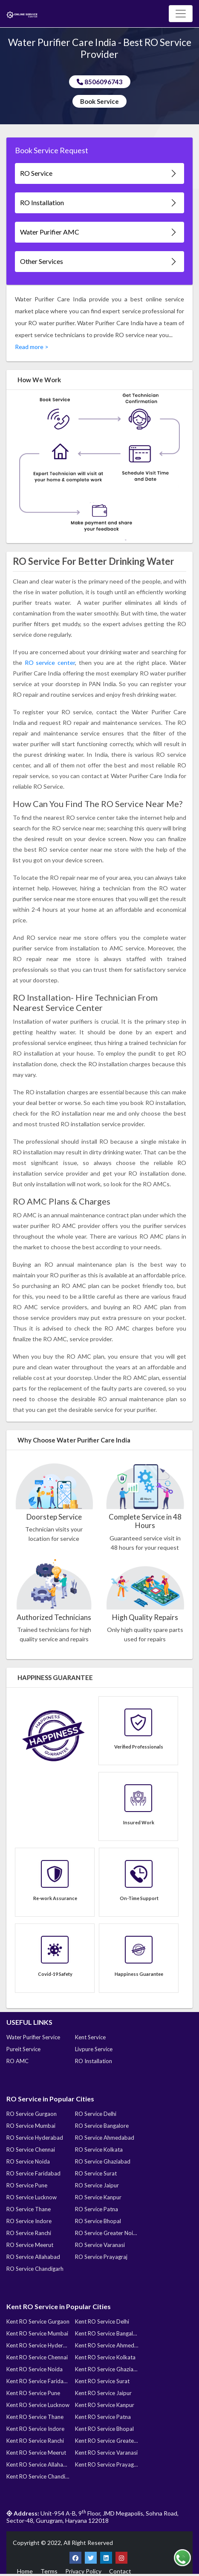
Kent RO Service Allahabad (37, 2464)
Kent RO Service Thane (34, 2416)
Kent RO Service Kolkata (105, 2357)
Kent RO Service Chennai (37, 2357)
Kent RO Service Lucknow (37, 2404)
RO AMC (17, 2061)
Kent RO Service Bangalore (106, 2333)
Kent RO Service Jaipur (103, 2393)
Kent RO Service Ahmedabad (106, 2345)
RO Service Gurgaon (31, 2113)
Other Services (99, 261)
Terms (49, 2571)
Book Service (99, 101)
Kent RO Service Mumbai (37, 2333)
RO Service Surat (96, 2173)
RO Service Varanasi (100, 2244)
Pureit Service (23, 2049)
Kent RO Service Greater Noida (106, 2440)
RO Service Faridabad (33, 2173)
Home (25, 2571)
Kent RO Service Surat (102, 2381)
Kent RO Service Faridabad (37, 2381)
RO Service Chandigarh (34, 2268)
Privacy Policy (83, 2571)
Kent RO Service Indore (35, 2428)
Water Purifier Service (33, 2037)
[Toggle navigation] (181, 13)
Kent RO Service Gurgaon (37, 2321)
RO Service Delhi (95, 2113)
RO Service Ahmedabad (104, 2137)
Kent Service (90, 2037)
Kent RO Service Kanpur (104, 2404)
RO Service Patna (96, 2209)
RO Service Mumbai (30, 2125)
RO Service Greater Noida (106, 2233)
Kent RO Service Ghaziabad (106, 2369)
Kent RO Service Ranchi (35, 2440)
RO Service (99, 173)
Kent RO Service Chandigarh (37, 2476)
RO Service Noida (28, 2161)
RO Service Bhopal (98, 2221)
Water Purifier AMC (99, 232)
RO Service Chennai (30, 2149)
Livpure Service (93, 2049)
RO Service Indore (29, 2221)
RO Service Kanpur (98, 2197)
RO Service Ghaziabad (102, 2161)
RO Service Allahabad (33, 2256)
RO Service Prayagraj (101, 2256)
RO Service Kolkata (99, 2149)
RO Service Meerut (29, 2244)
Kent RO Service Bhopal (104, 2428)
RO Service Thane (28, 2209)
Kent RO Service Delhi (102, 2321)
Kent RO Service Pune (33, 2393)
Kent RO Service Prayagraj (106, 2464)
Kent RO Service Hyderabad (37, 2345)
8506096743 (100, 82)
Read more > (32, 346)
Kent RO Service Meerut (36, 2452)
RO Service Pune (26, 2185)
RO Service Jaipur (97, 2185)
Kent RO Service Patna (103, 2416)
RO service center (50, 662)
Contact (120, 2571)
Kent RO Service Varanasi (106, 2452)
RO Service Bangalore (102, 2125)
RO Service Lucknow (31, 2197)
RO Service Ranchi (28, 2233)
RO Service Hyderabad (34, 2137)
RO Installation (99, 202)
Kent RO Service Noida (34, 2369)
